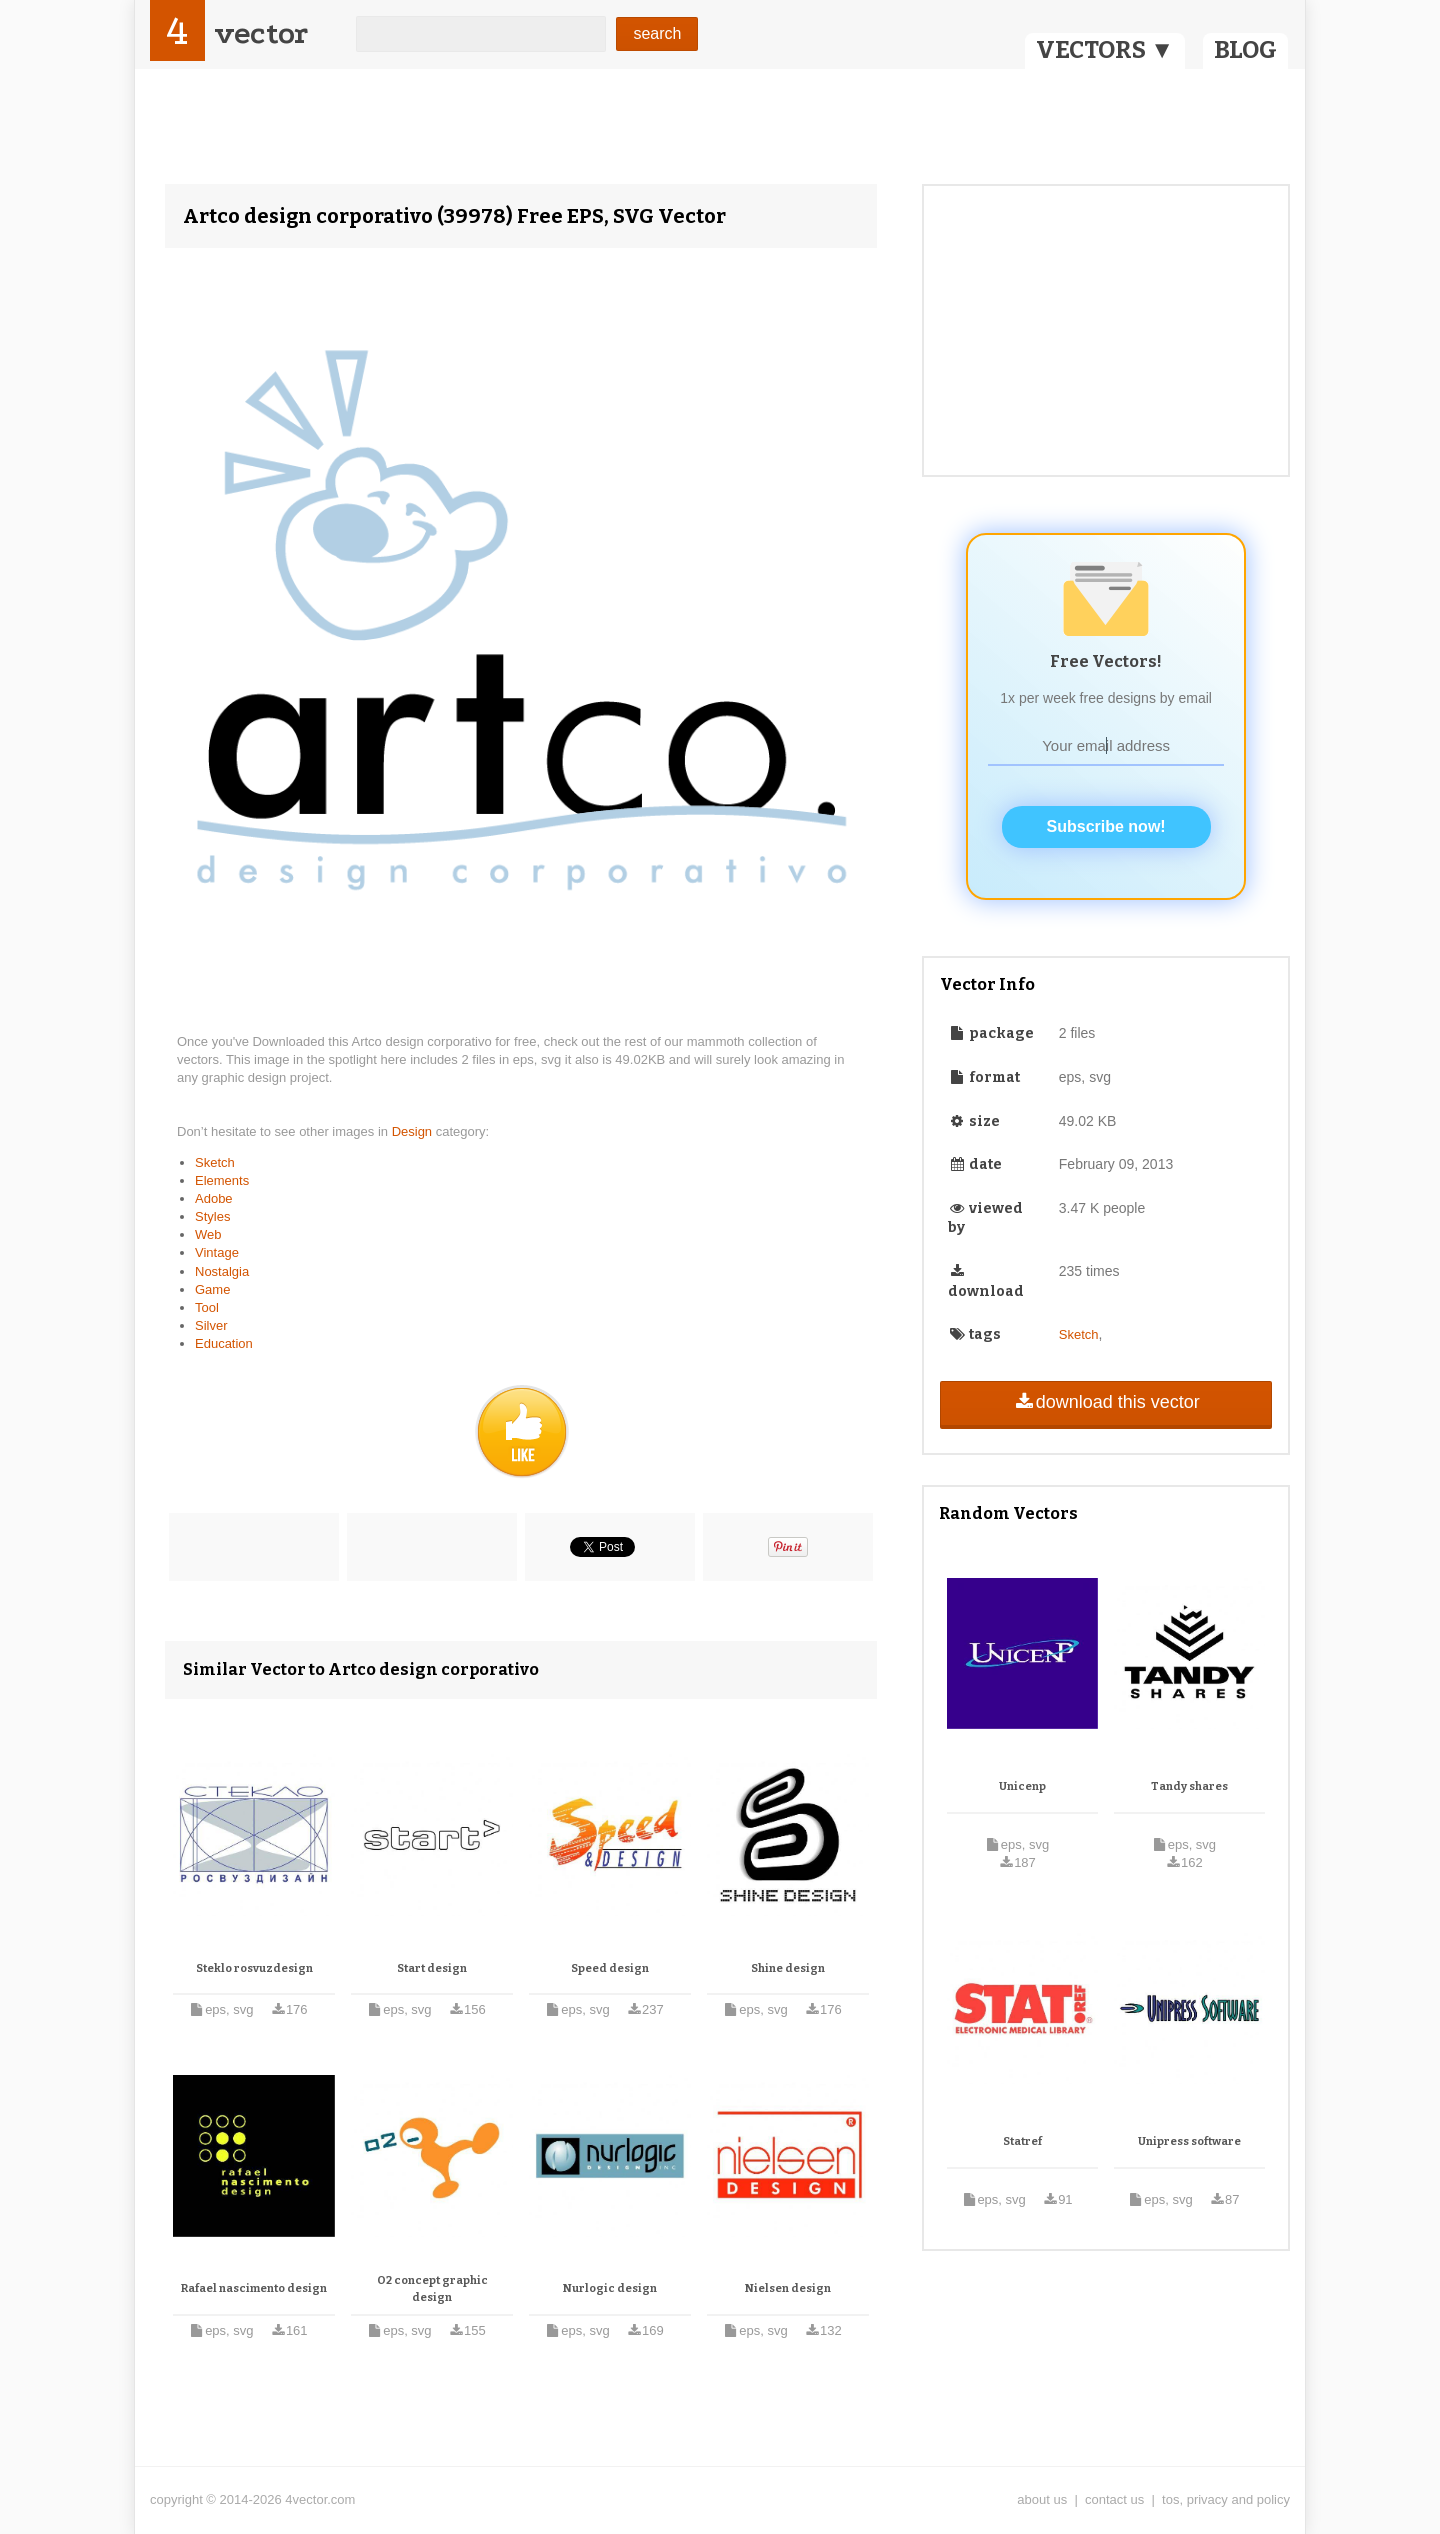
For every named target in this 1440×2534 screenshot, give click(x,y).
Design (414, 1131)
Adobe (214, 1198)
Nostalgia (222, 1271)
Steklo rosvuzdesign (254, 1968)
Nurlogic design (610, 2288)
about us (1042, 2499)
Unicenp (1022, 1786)
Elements (222, 1180)
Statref (1022, 2141)
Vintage (217, 1252)
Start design (432, 1968)
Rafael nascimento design (254, 2288)
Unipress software (1189, 2141)
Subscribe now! (1106, 826)
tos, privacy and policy (1226, 2499)
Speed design (610, 1968)
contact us (1114, 2499)
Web (208, 1234)
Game (212, 1289)
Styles (212, 1216)
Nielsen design (788, 2288)
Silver (211, 1325)
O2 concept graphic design (432, 2289)
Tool (207, 1307)
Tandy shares (1189, 1786)
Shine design (788, 1968)
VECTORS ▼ (1105, 50)
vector (261, 33)
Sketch (215, 1162)
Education (224, 1343)
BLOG (1245, 50)
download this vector (1105, 1402)
